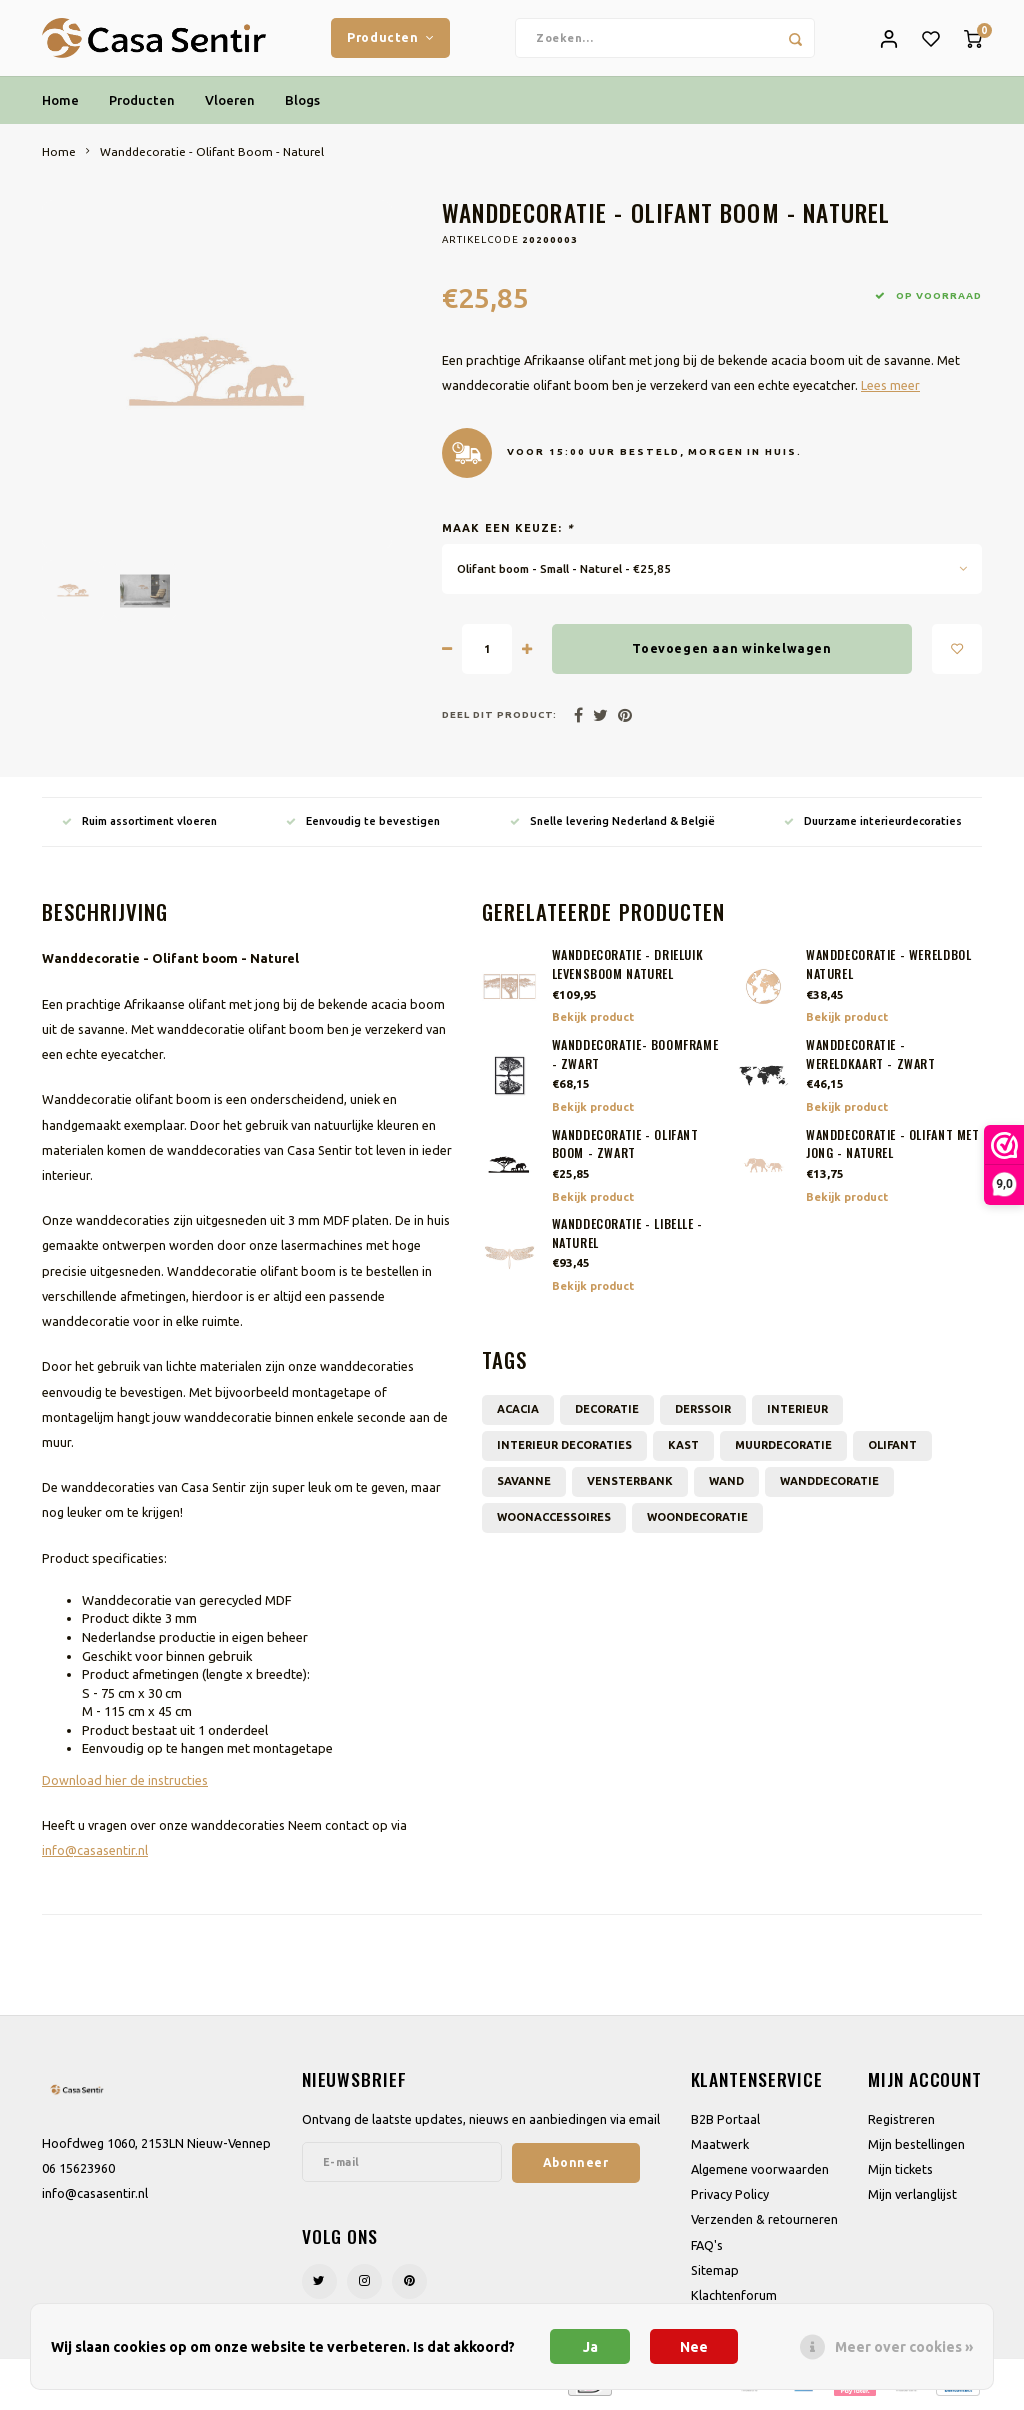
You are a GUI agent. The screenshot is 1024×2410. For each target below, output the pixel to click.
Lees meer (890, 389)
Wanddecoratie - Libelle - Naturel (627, 1238)
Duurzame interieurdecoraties (873, 825)
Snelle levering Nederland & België (612, 825)
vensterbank (630, 1485)
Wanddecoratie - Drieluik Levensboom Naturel (628, 969)
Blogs (302, 104)
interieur (797, 1413)
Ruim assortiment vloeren (139, 825)
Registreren (901, 2123)
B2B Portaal (725, 2123)
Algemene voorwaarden (760, 2174)
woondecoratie (697, 1521)
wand (726, 1485)
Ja (590, 2347)
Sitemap (715, 2274)
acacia (518, 1413)
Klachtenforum (734, 2300)
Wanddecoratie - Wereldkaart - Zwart (871, 1059)
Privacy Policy (730, 2199)
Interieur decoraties (564, 1449)
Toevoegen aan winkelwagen (731, 653)
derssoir (703, 1413)
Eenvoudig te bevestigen (363, 825)
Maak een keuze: (508, 533)
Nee (694, 2347)
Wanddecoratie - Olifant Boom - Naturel (212, 155)
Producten (390, 39)
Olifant (892, 1449)
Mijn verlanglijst (912, 2199)
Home (60, 104)
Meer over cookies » (904, 2347)
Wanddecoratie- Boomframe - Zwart (635, 1059)
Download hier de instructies (125, 1784)
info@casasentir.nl (95, 1855)
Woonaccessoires (554, 1521)
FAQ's (707, 2249)
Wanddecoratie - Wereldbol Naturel (888, 969)
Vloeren (230, 104)
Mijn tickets (900, 2174)
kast (683, 1449)
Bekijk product (593, 1022)
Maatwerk (720, 2148)
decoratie (607, 1413)
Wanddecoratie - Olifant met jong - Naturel (893, 1148)
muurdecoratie (783, 1449)
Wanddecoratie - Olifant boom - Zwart (625, 1148)
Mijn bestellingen (916, 2148)
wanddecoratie (829, 1485)
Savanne (524, 1485)
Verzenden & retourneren (764, 2224)
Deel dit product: (499, 719)
